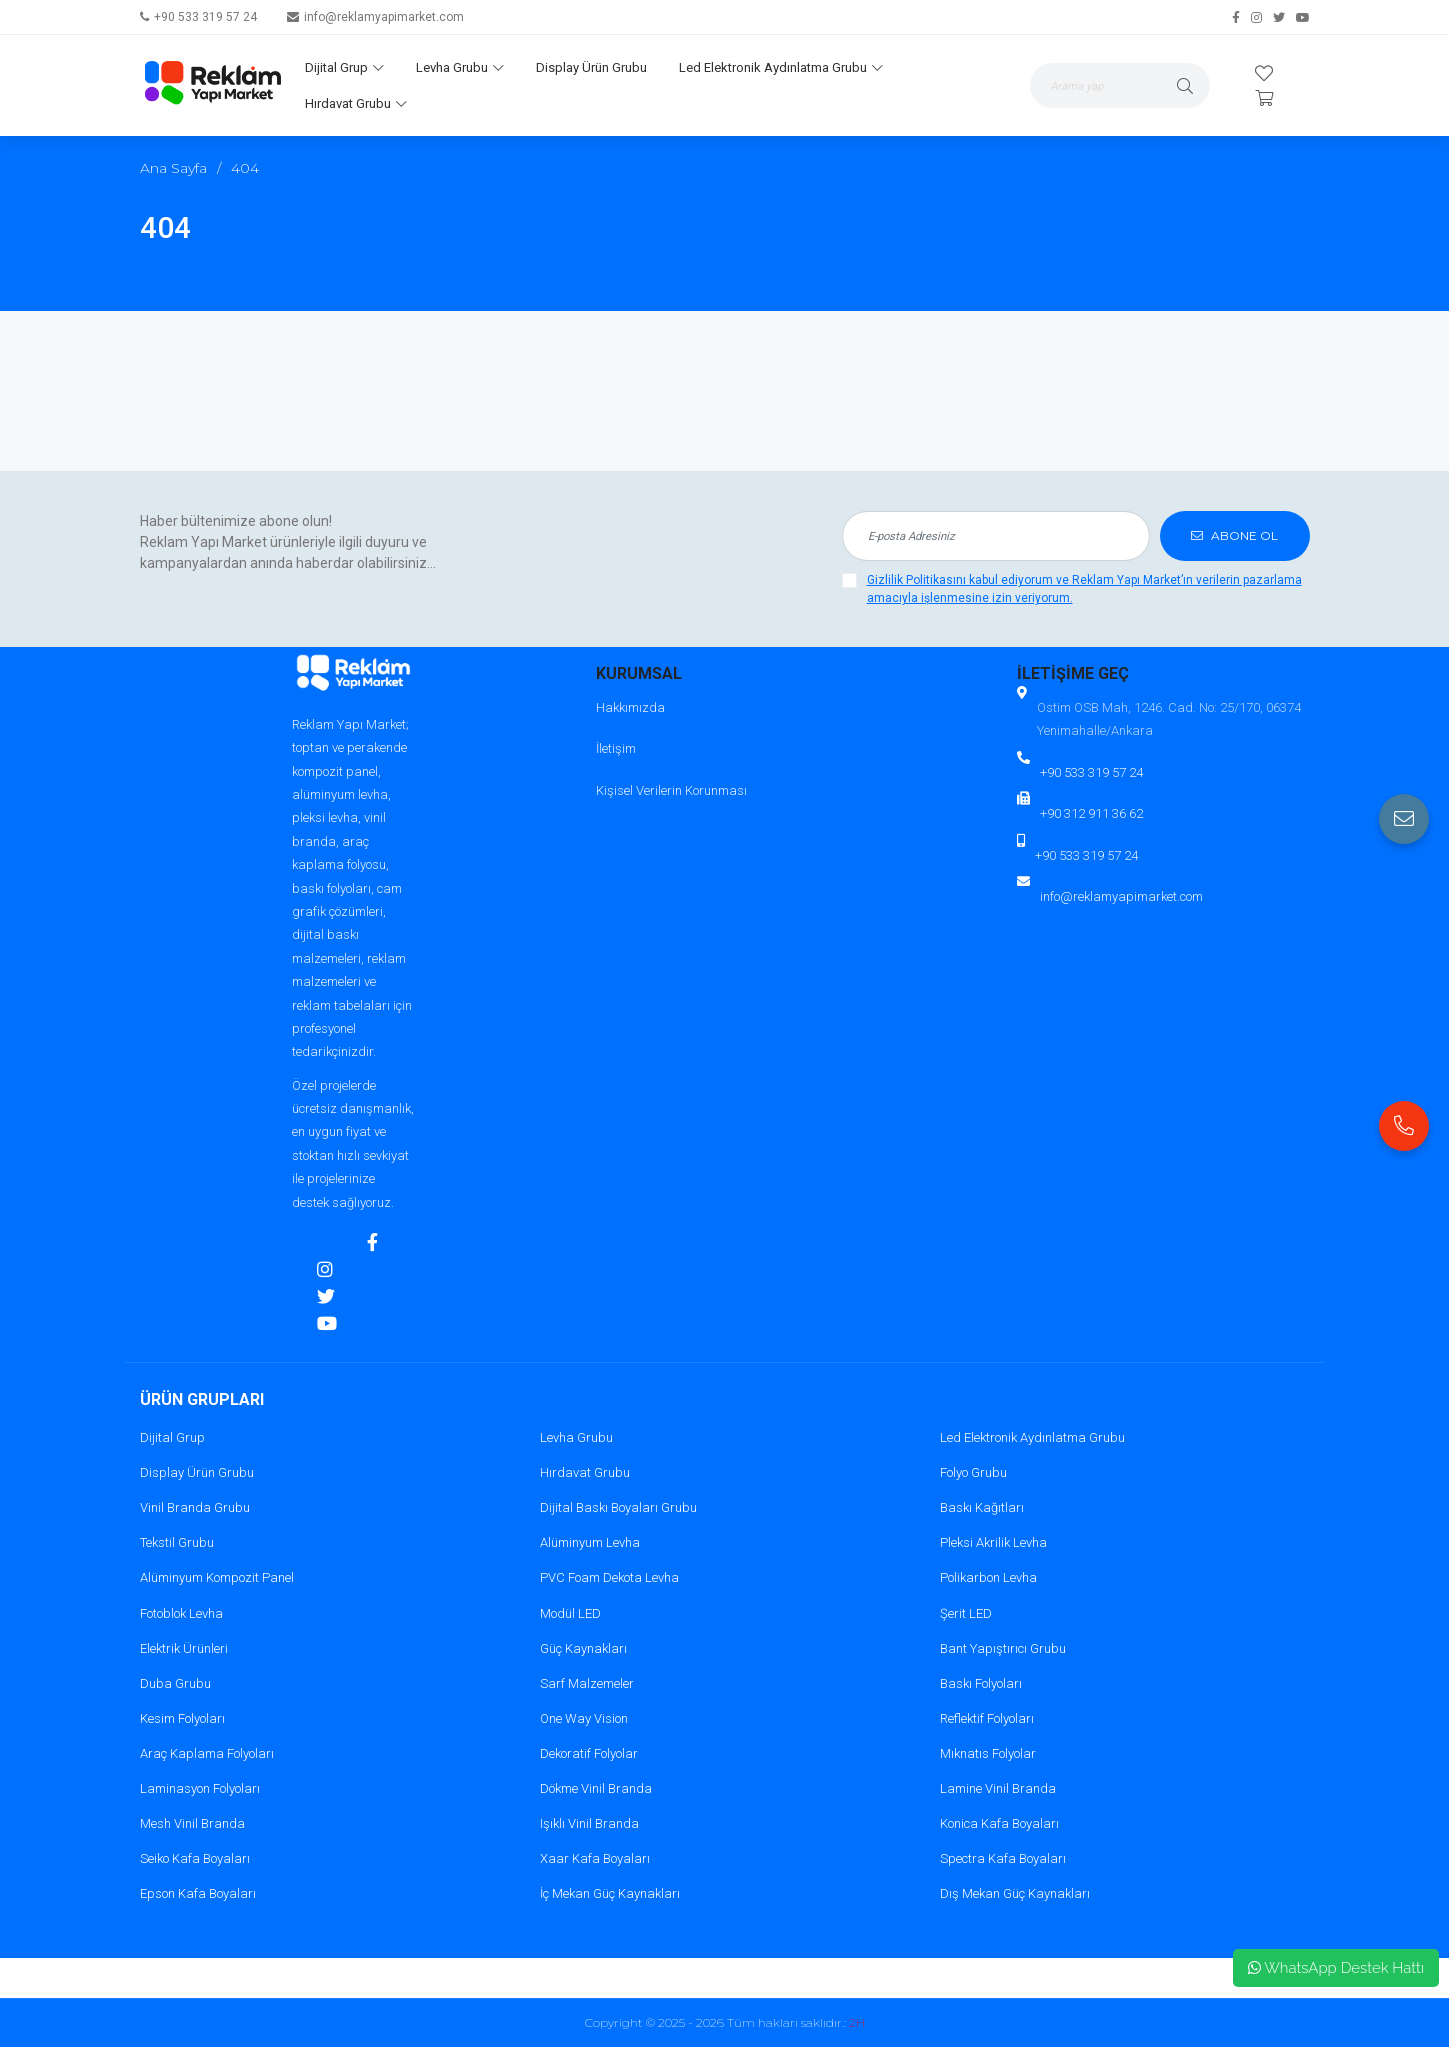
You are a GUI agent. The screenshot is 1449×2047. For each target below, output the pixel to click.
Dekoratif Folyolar (589, 1753)
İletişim (616, 748)
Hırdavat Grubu (356, 103)
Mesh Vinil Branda (192, 1823)
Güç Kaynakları (583, 1648)
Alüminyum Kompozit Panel (217, 1577)
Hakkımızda (630, 707)
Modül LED (570, 1613)
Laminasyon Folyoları (200, 1788)
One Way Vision (584, 1718)
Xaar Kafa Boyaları (595, 1858)
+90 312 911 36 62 (1091, 813)
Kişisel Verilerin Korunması (671, 790)
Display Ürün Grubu (591, 67)
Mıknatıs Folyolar (988, 1753)
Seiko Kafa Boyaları (195, 1858)
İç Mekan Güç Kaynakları (610, 1893)
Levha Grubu (460, 67)
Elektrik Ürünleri (184, 1648)
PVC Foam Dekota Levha (609, 1577)
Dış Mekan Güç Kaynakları (1015, 1893)
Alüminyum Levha (590, 1542)
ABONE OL (1234, 535)
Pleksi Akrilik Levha (993, 1542)
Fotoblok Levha (181, 1613)
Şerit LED (966, 1613)
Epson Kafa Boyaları (198, 1893)
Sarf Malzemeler (587, 1683)
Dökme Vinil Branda (596, 1788)
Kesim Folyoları (182, 1718)
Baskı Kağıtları (982, 1507)
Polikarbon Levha (988, 1577)
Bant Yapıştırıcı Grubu (1003, 1648)
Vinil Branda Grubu (195, 1507)
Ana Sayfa (173, 168)
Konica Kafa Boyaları (999, 1823)
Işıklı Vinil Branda (589, 1823)
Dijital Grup (344, 67)
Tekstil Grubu (177, 1542)
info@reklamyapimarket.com (384, 17)
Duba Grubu (175, 1683)
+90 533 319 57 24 (205, 17)
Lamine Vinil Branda (998, 1788)
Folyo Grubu (973, 1472)
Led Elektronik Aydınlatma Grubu (781, 67)
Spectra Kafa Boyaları (1003, 1858)
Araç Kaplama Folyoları (207, 1753)
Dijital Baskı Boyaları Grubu (618, 1507)
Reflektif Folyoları (987, 1718)
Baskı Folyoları (981, 1683)
